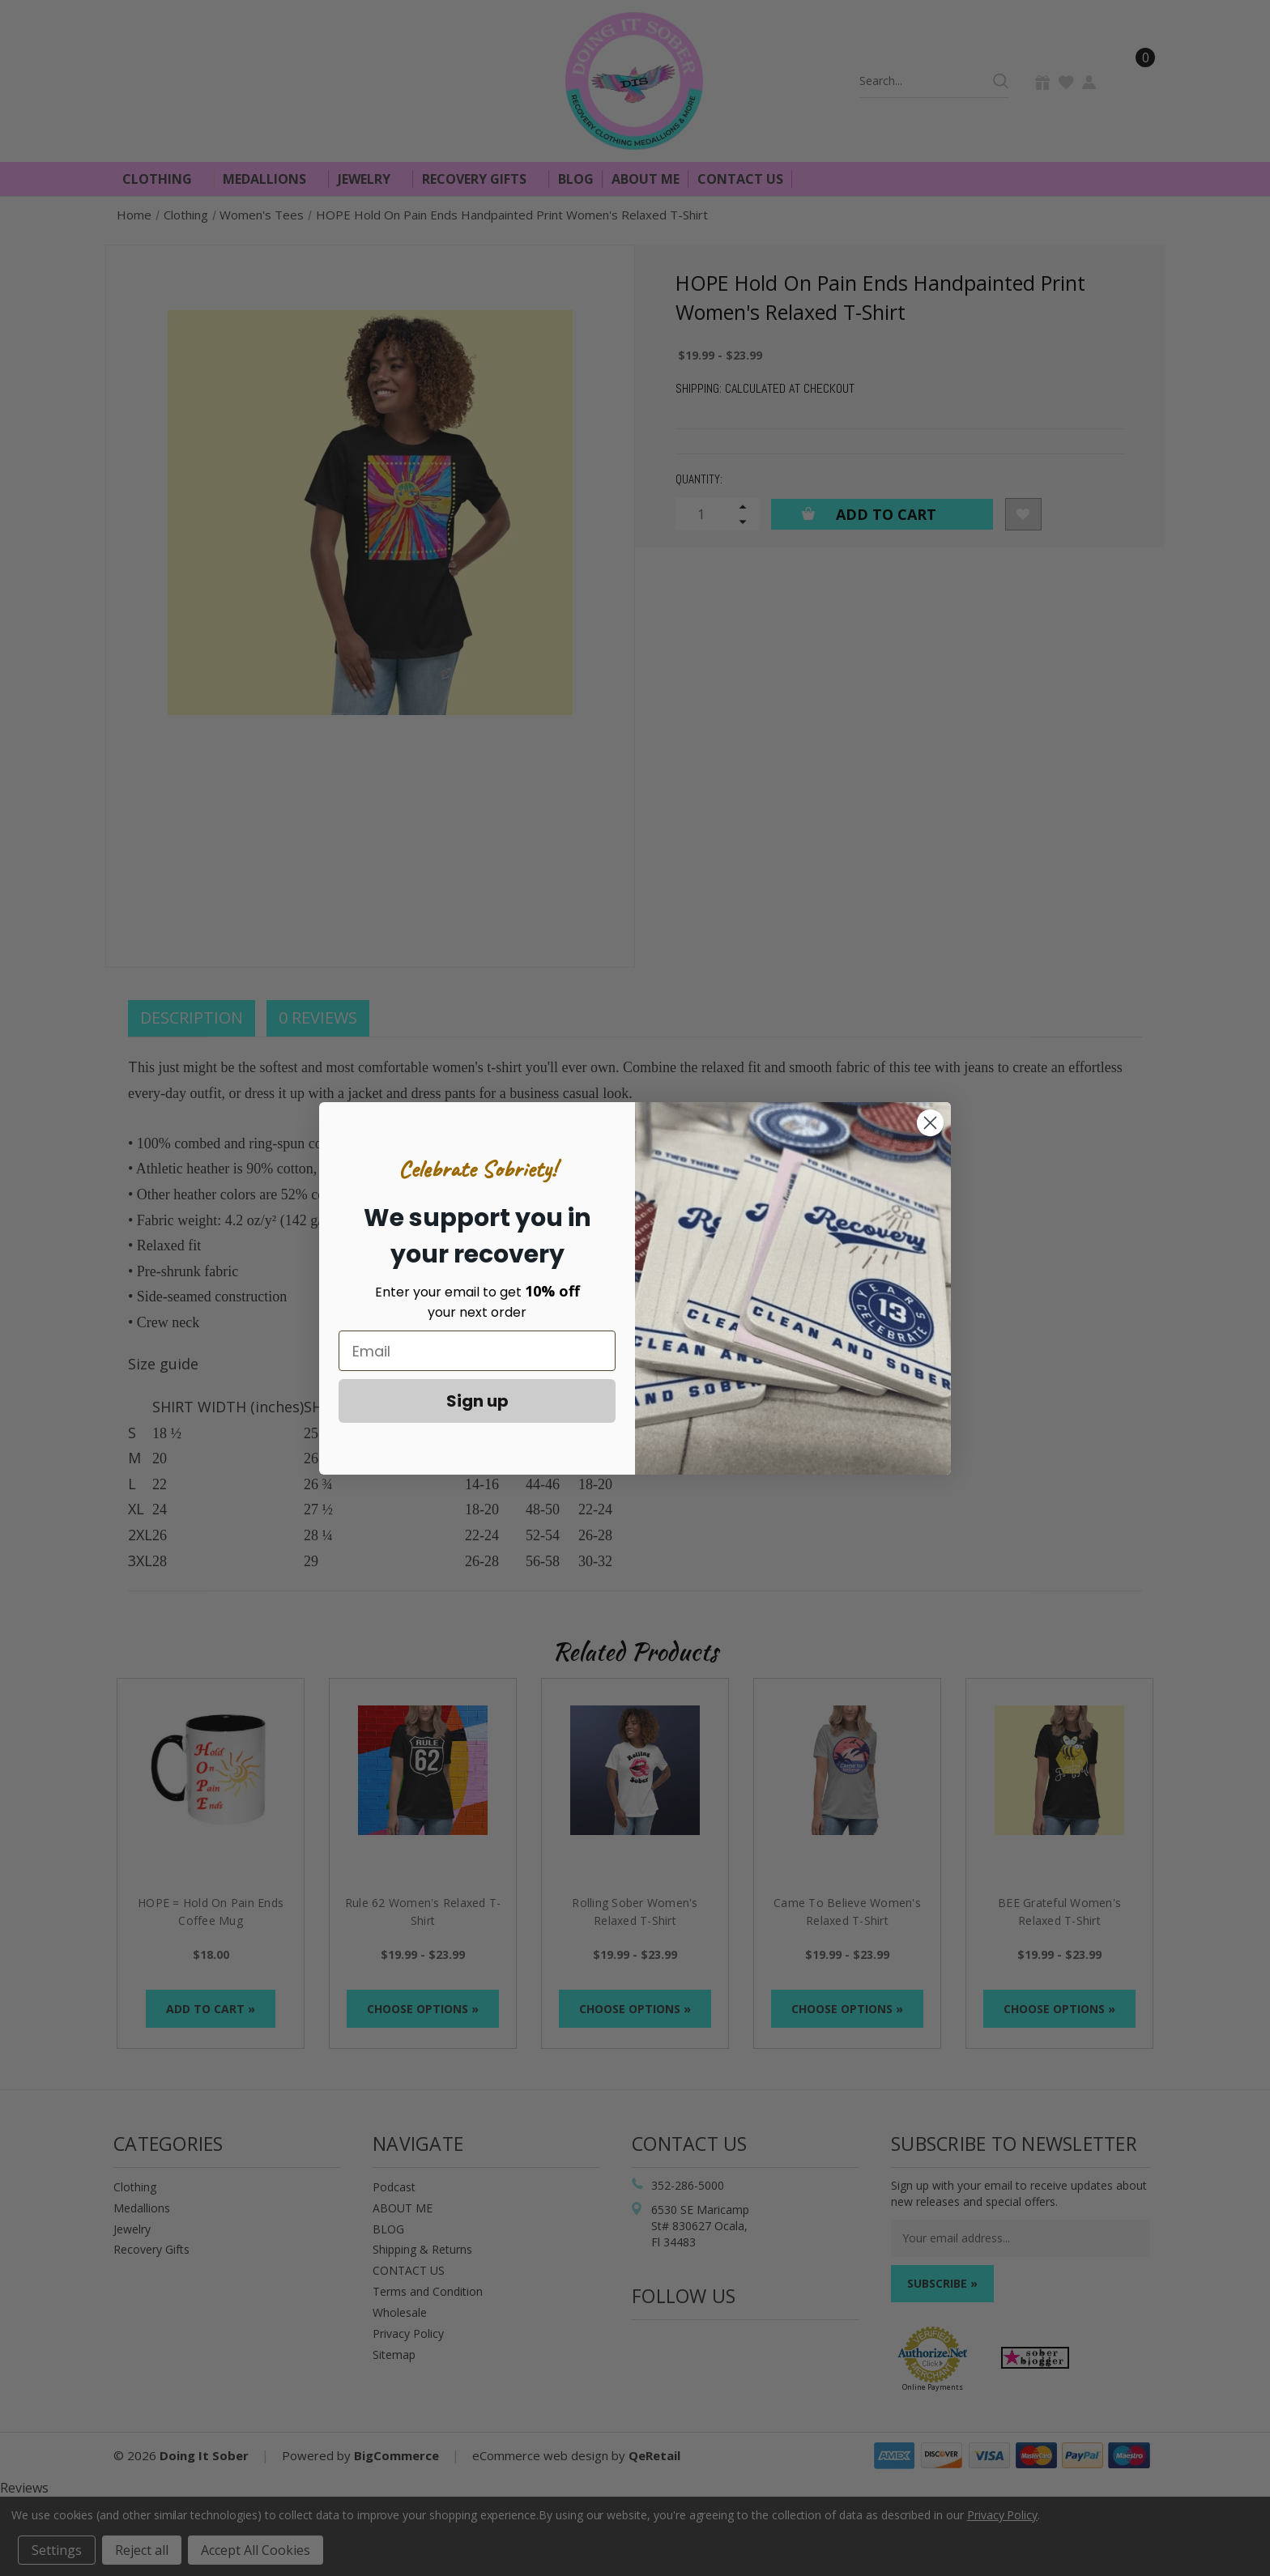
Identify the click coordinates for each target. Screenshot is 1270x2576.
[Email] (477, 1351)
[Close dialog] (930, 1123)
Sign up (477, 1401)
